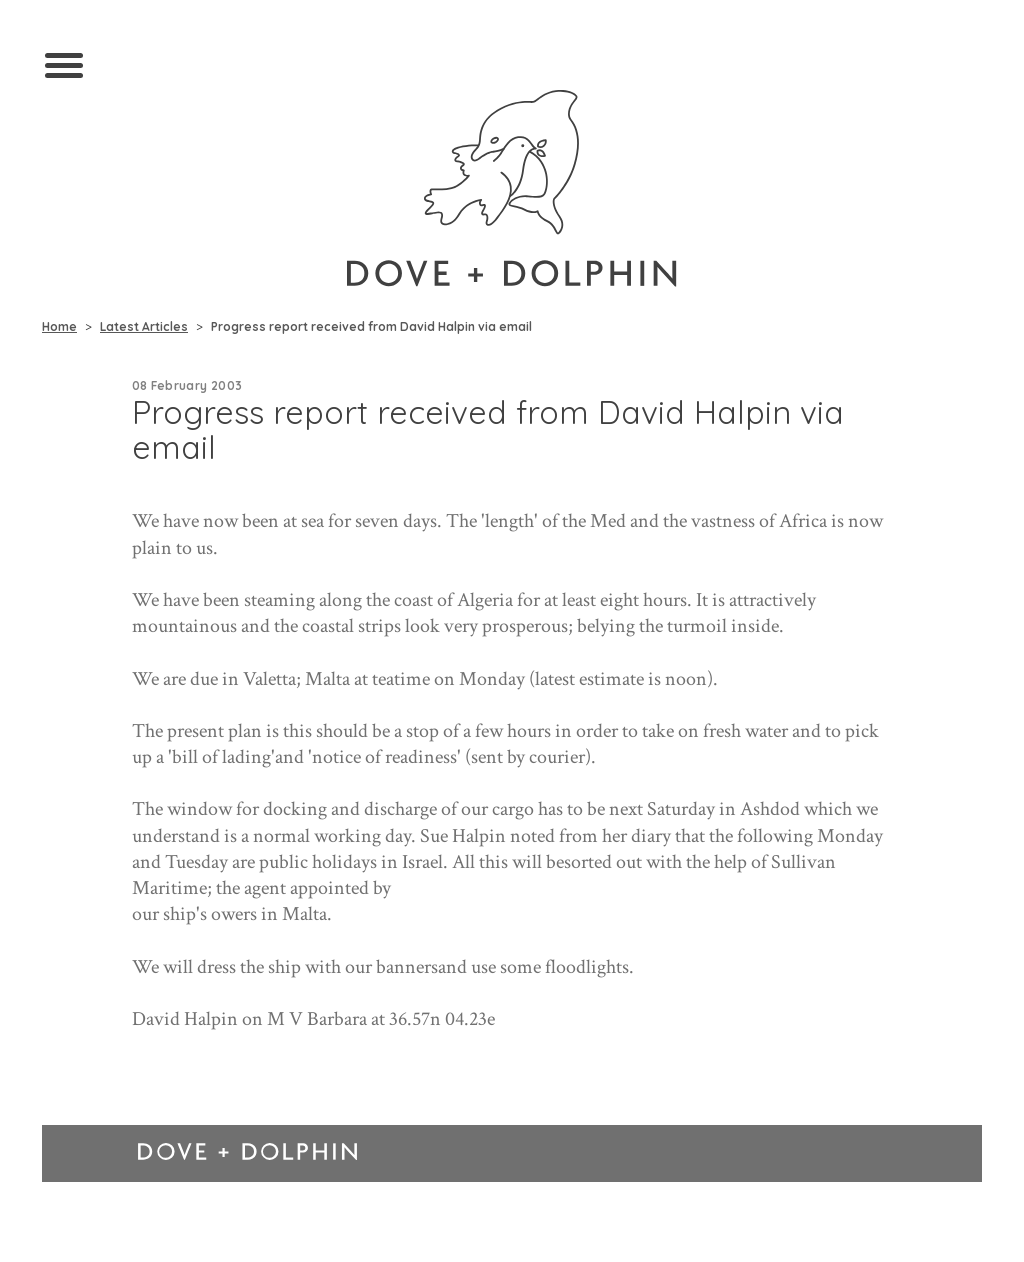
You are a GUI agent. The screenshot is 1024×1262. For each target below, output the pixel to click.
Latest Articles (144, 326)
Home (59, 326)
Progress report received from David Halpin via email (371, 326)
